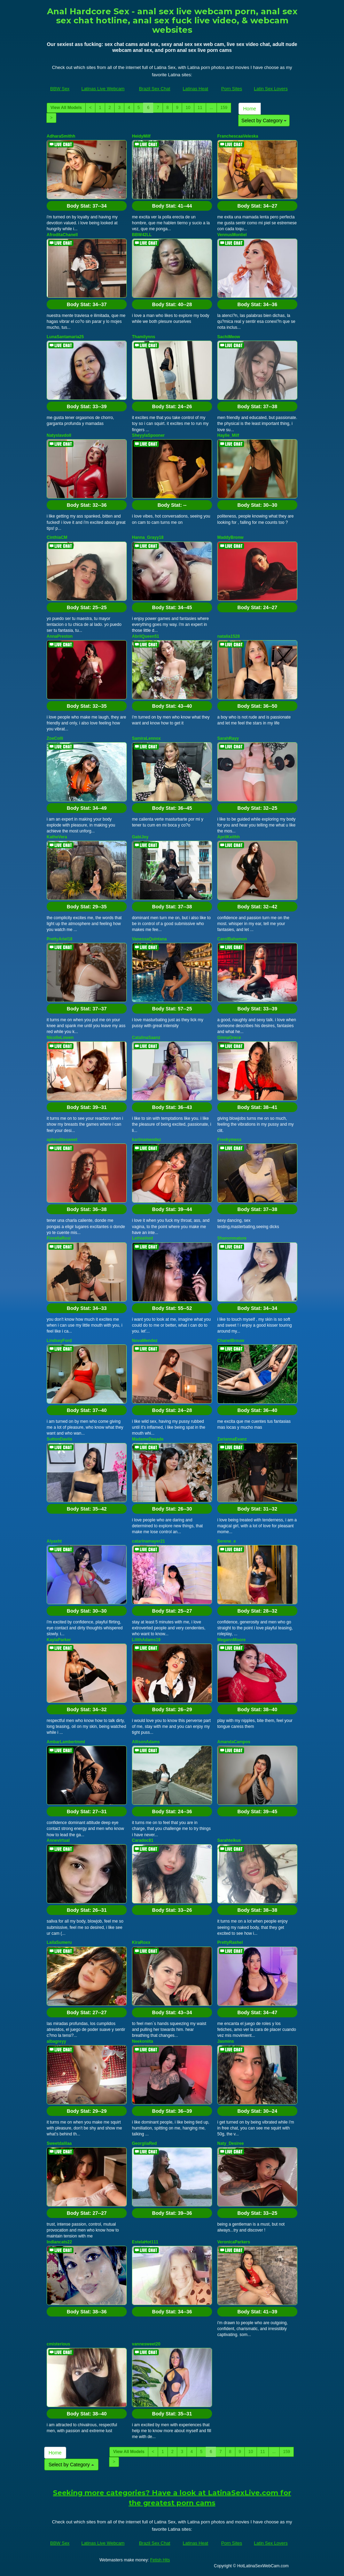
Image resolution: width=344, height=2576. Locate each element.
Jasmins (225, 2041)
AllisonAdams (146, 1741)
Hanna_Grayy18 (148, 537)
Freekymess (229, 1139)
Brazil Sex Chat (154, 88)
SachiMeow (228, 336)
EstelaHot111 (145, 2242)
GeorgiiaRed (144, 2143)
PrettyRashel (230, 1942)
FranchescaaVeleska (237, 136)
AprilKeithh (228, 837)
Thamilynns (143, 336)
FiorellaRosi (59, 1238)
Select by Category (264, 120)
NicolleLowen (60, 1037)
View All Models (66, 107)
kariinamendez (146, 1139)
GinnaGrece (229, 1037)
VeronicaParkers (233, 2242)
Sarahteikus (229, 1840)
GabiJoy (140, 837)
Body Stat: (87, 206)
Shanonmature (232, 1238)
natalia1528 (228, 636)
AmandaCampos (233, 1741)
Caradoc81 (142, 1840)
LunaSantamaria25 (65, 336)
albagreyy (56, 2041)
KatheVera (57, 837)
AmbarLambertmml (66, 1741)
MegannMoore (231, 1639)
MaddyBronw (230, 537)
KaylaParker (59, 1639)
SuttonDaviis (59, 1439)
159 (223, 107)
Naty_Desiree (230, 2143)
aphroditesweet (62, 1139)
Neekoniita (142, 2041)
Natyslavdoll (59, 435)
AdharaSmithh (61, 136)
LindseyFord (59, 1340)
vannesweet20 (146, 2344)
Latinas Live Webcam (103, 88)
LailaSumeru (59, 1942)
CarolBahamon (232, 939)
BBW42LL (142, 234)
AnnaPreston (60, 636)
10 (188, 107)
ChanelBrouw (230, 1340)
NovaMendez (144, 1340)
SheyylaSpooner (148, 435)
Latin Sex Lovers (271, 88)
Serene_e (226, 1541)
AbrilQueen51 (145, 636)
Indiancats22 (59, 2242)
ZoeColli (55, 738)
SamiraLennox (146, 738)
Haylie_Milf (228, 435)
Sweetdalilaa (59, 2143)
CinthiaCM (57, 537)
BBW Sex (60, 88)
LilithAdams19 (146, 1639)
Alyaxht (54, 1541)
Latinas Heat (195, 88)
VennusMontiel (232, 234)
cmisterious (58, 2344)
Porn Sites (231, 88)
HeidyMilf (141, 136)
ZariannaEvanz (232, 1439)
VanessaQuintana (149, 939)
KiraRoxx (141, 1942)
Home (249, 108)
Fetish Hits (160, 2560)
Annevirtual (58, 1840)
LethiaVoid (142, 1238)
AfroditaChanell (62, 234)
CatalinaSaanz (146, 1037)
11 (200, 107)
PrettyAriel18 (59, 939)
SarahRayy (228, 738)
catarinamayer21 (148, 1541)
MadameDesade (148, 1439)
